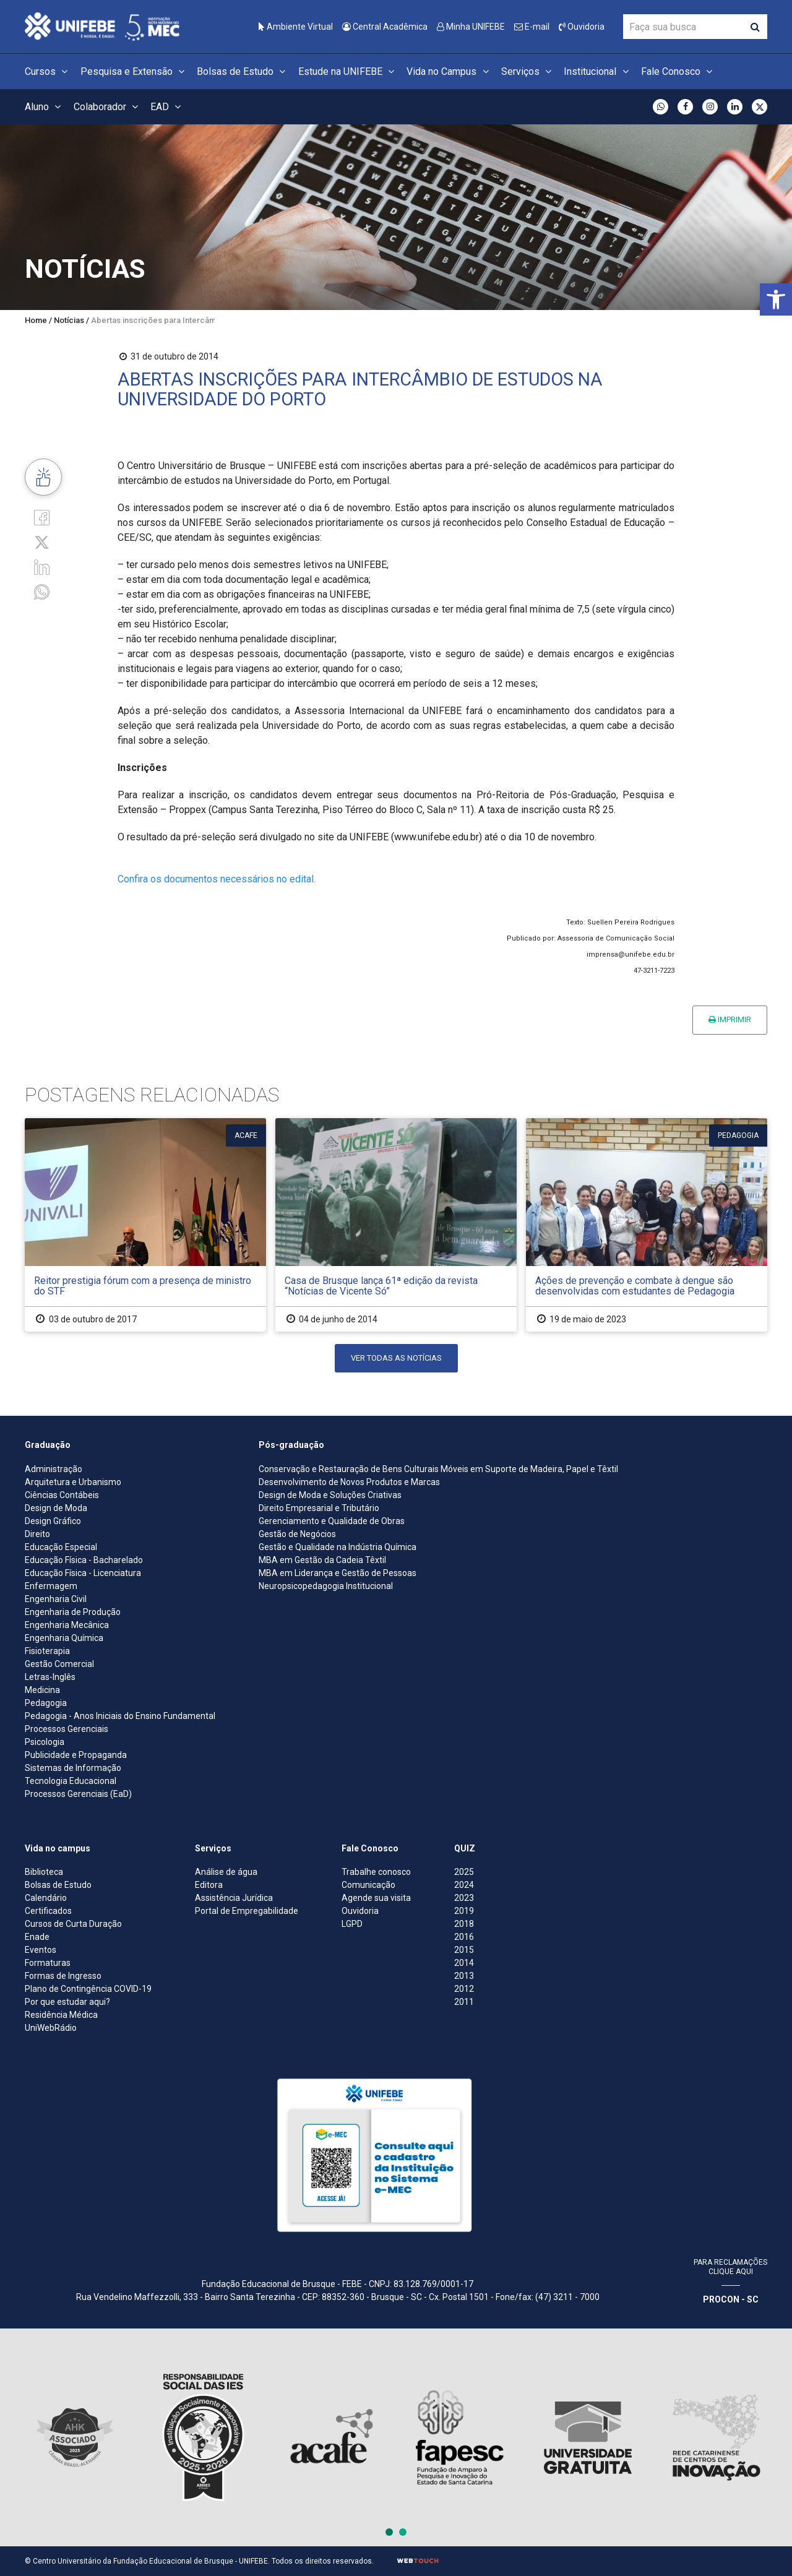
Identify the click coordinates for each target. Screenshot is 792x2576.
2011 (464, 2002)
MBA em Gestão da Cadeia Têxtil (322, 1560)
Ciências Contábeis (62, 1495)
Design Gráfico (53, 1521)
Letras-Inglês (50, 1677)
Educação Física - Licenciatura (83, 1573)
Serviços (528, 71)
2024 (464, 1885)
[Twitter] (42, 542)
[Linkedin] (42, 566)
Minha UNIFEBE (471, 27)
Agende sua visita (376, 1898)
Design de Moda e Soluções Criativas (330, 1495)
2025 (464, 1872)
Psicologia (44, 1742)
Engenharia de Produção (73, 1612)
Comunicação (368, 1885)
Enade (37, 1937)
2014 (464, 1963)
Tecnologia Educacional (70, 1781)
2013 (464, 1976)
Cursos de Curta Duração (73, 1924)
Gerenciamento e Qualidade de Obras (332, 1521)
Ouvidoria (582, 27)
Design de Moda (56, 1508)
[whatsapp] (42, 591)
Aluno (44, 107)
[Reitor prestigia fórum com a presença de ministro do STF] (145, 1225)
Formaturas (48, 1963)
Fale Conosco (678, 71)
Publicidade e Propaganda (76, 1755)
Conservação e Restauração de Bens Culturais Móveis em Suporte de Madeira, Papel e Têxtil (438, 1469)
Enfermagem (51, 1586)
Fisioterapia (47, 1651)
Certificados (48, 1911)
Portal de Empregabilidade (246, 1911)
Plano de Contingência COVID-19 (88, 1989)
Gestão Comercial (59, 1664)
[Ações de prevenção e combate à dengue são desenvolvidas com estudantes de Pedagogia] (646, 1225)
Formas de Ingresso (63, 1976)
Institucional (598, 71)
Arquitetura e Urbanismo (73, 1482)
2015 (464, 1950)
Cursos (48, 71)
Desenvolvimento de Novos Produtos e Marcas (349, 1482)
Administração (53, 1469)
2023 (464, 1898)
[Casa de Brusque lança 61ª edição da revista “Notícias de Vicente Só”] (396, 1225)
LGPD (352, 1924)
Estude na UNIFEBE (348, 71)
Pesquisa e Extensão (134, 71)
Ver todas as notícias (396, 1358)
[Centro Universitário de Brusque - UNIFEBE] (102, 26)
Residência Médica (61, 2015)
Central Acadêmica (385, 27)
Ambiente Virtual (296, 27)
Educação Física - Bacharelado (84, 1560)
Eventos (40, 1950)
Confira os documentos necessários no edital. (217, 879)
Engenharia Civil (56, 1599)
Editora (209, 1885)
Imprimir (729, 1019)
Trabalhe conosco (376, 1872)
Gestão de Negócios (297, 1534)
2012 (464, 1989)
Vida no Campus (449, 71)
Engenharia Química (64, 1638)
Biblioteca (44, 1872)
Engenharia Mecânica (67, 1625)
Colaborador (108, 107)
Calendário (46, 1898)
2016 (464, 1937)
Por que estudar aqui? (67, 2002)
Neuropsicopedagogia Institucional (326, 1586)
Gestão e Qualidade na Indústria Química (337, 1547)
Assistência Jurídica (234, 1898)
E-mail (531, 27)
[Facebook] (42, 516)
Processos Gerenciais (66, 1729)
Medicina (42, 1690)
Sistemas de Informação (73, 1768)
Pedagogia (46, 1703)
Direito (37, 1534)
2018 (464, 1924)
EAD (167, 107)
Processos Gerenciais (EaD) (78, 1794)
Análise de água (226, 1872)
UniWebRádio (51, 2028)
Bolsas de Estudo (243, 71)
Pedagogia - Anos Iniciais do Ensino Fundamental (120, 1716)
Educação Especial (61, 1547)
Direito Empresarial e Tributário (319, 1508)
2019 (464, 1911)
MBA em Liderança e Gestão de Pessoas (337, 1573)
